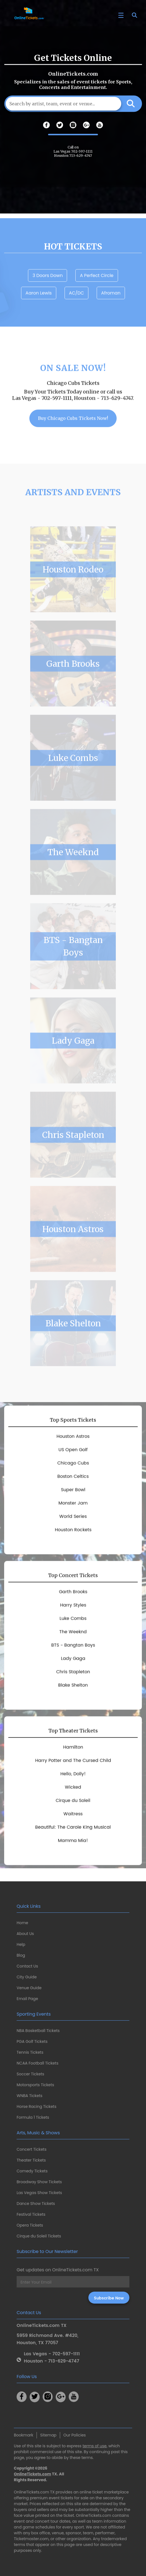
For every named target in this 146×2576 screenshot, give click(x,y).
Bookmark (23, 2435)
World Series (73, 1535)
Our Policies (74, 2435)
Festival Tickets (31, 2214)
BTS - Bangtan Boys (73, 964)
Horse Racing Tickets (37, 2106)
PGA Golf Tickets (32, 2041)
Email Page (27, 1998)
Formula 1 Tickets (33, 2117)
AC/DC (76, 312)
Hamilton (73, 1766)
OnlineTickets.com (32, 2474)
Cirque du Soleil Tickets (39, 2236)
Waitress (73, 1832)
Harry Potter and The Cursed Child (73, 1779)
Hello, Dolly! (73, 1792)
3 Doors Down (47, 294)
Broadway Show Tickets (39, 2182)
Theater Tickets (31, 2160)
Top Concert (73, 1594)
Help (21, 1944)
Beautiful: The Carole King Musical (73, 1846)
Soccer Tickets (30, 2074)
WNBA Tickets (29, 2095)
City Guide (27, 1977)
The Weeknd (73, 870)
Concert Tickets (32, 2149)
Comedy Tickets (32, 2171)
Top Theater (73, 1749)
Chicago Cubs (73, 1482)
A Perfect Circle (96, 294)
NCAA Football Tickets (37, 2063)
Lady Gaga (73, 1059)
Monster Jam (73, 1522)
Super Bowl (73, 1508)
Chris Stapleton (73, 1153)
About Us (25, 1933)
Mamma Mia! (73, 1859)
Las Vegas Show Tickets (39, 2192)
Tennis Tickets (30, 2052)
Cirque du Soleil (73, 1819)
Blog (21, 1955)
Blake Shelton (73, 1342)
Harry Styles (73, 1624)
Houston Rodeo (73, 588)
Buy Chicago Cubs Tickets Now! (73, 437)
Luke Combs (73, 776)
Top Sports (73, 1438)
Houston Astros (73, 1247)
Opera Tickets (30, 2225)
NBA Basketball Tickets (38, 2030)
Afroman (111, 312)
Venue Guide (29, 1988)
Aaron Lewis (38, 312)
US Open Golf (73, 1468)
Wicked (73, 1806)
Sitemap (48, 2435)
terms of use (95, 2446)
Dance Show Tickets (36, 2203)
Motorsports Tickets (35, 2085)
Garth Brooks (73, 682)
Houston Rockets (73, 1548)
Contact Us (27, 1966)
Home (22, 1923)
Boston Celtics (73, 1495)
